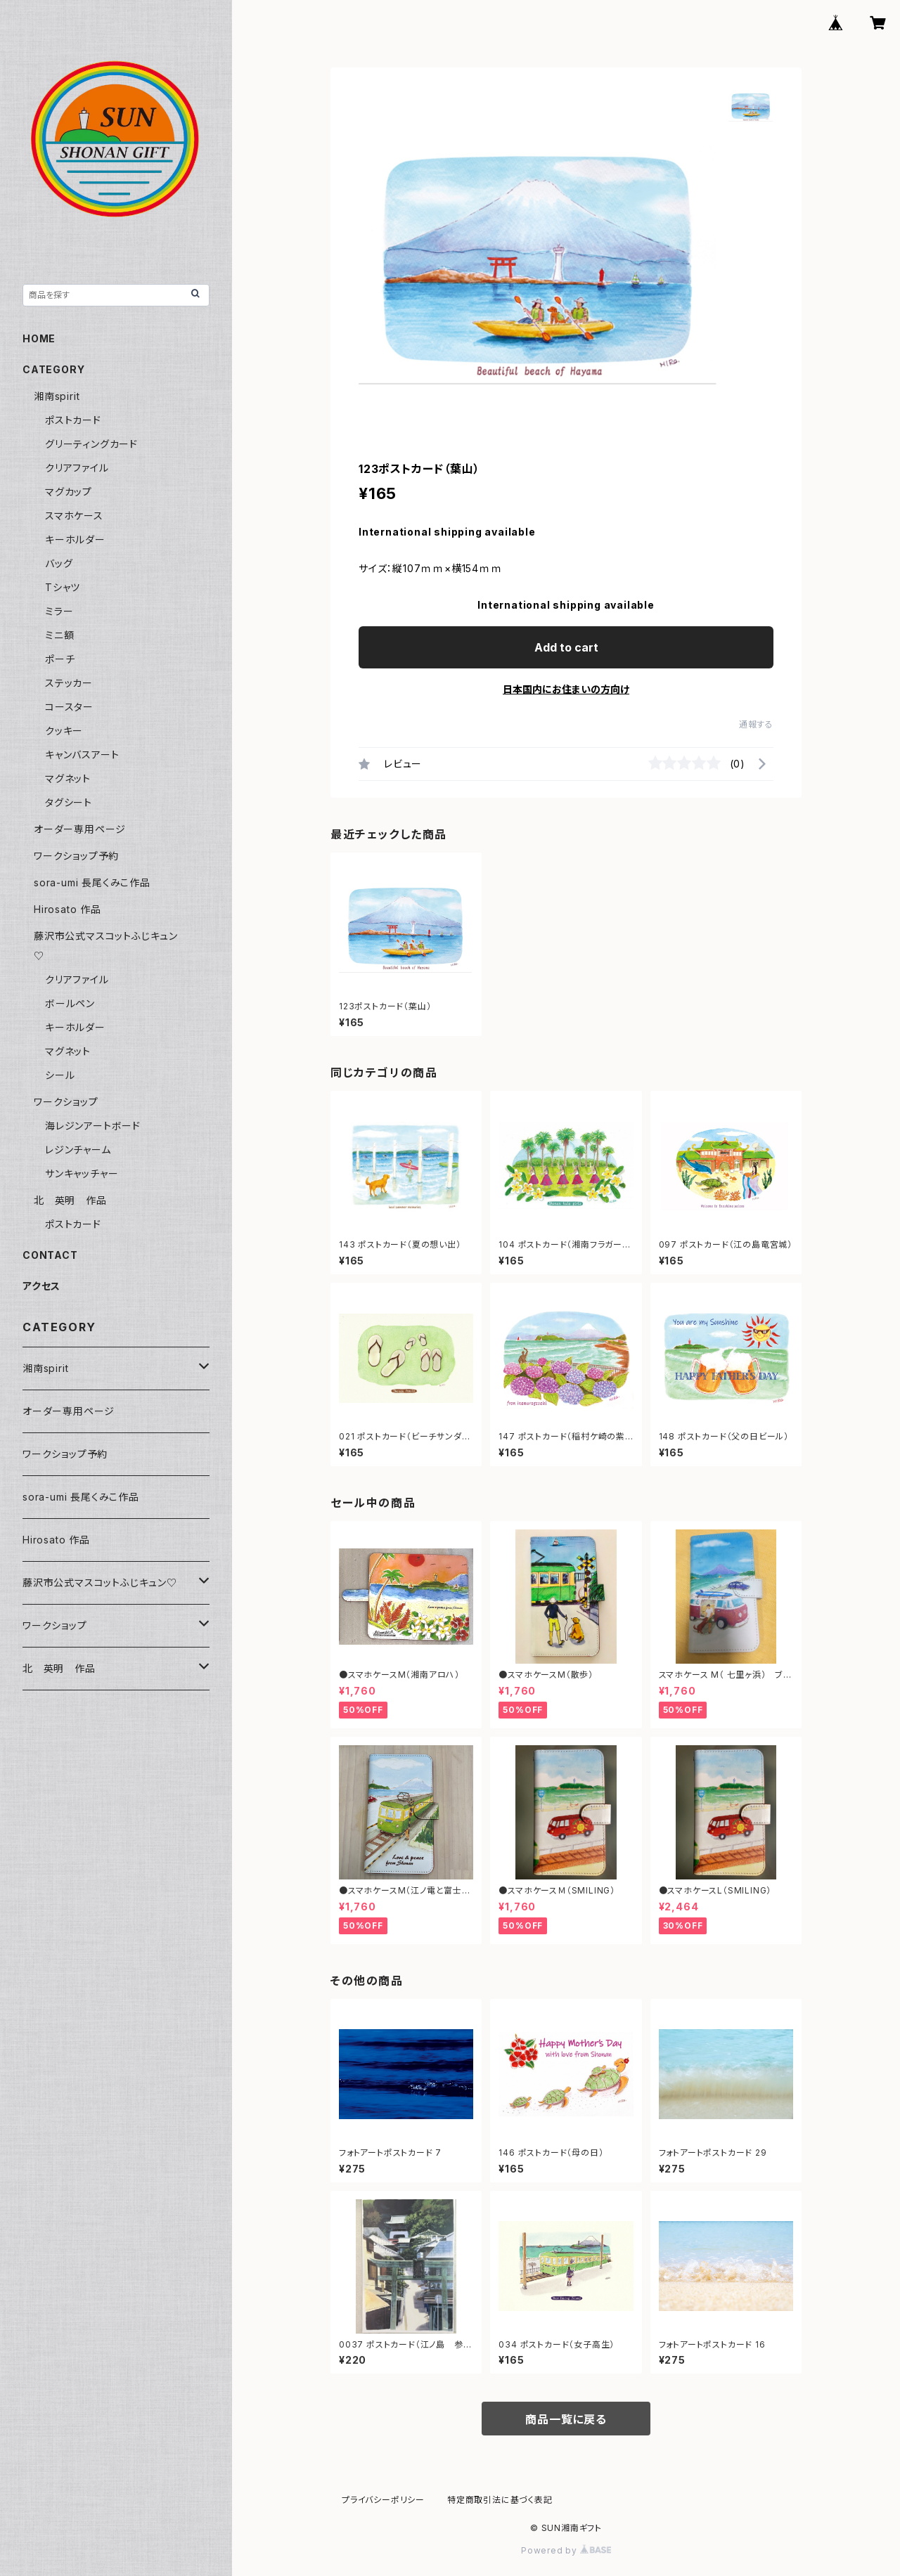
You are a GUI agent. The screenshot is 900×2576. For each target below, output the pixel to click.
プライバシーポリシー (383, 2499)
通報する (756, 724)
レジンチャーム (78, 1150)
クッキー (64, 731)
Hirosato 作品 (67, 909)
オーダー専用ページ (80, 829)
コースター (69, 707)
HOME (39, 338)
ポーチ (60, 659)
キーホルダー (75, 539)
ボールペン (70, 1003)
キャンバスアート (82, 754)
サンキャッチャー (81, 1173)
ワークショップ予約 (76, 856)
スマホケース (74, 516)
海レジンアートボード (93, 1126)
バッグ (58, 563)
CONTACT (50, 1255)
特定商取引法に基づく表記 (500, 2499)
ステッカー (69, 683)
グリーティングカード (91, 444)
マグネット (68, 778)
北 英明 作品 (70, 1200)
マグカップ (68, 492)
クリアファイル (77, 468)
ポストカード (73, 420)
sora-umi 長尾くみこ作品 (92, 882)
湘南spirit (56, 396)
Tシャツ (62, 587)
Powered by (566, 2550)
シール (60, 1075)
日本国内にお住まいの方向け (566, 689)
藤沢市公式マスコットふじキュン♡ (99, 1582)
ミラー (59, 611)
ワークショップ (66, 1102)
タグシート (68, 802)
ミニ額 (59, 635)
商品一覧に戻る (566, 2419)
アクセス (41, 1286)
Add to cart (566, 647)
